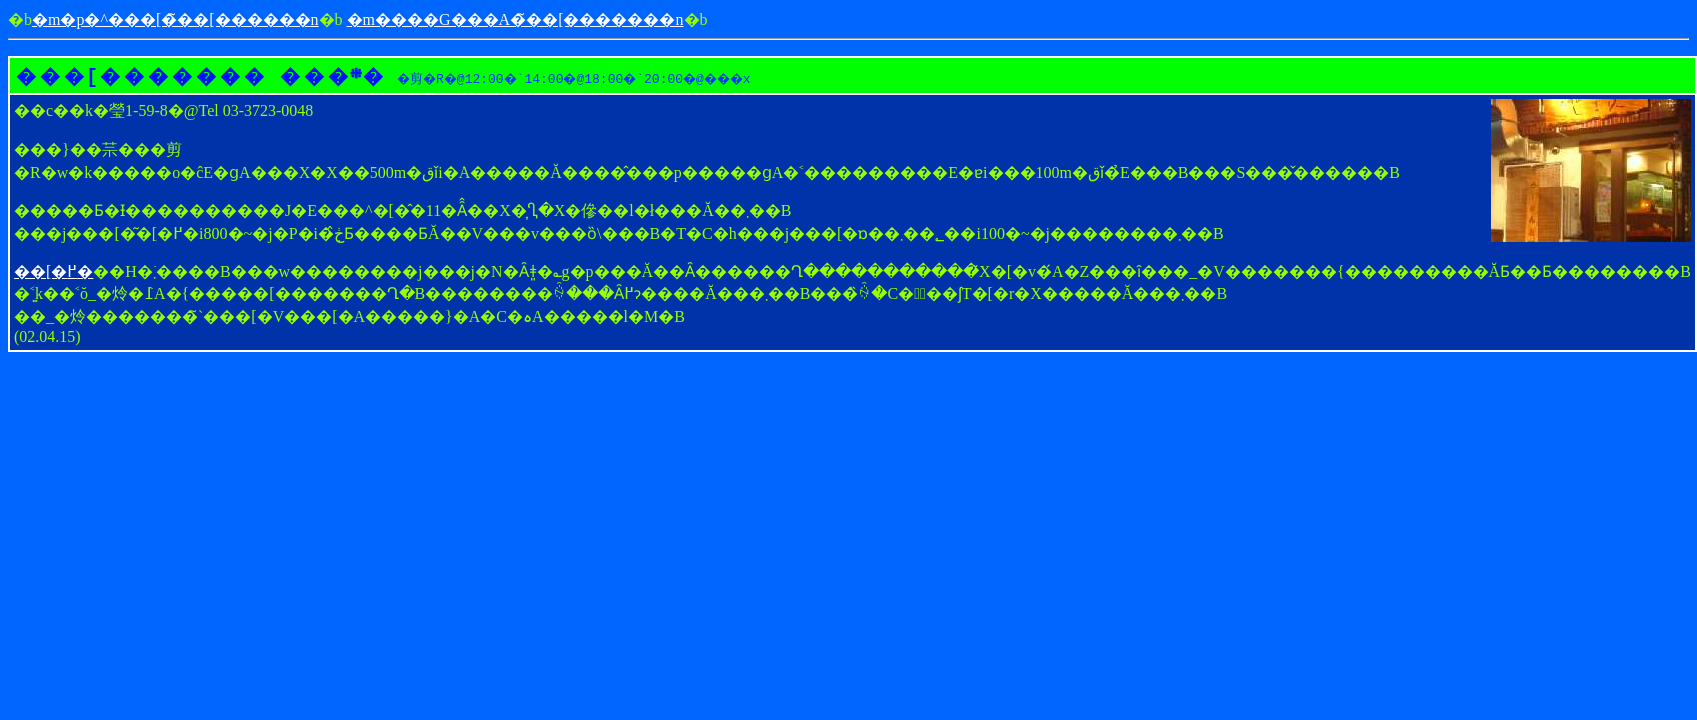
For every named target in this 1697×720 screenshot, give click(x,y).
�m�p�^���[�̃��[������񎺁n (175, 19)
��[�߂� (53, 271)
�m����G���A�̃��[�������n (515, 19)
